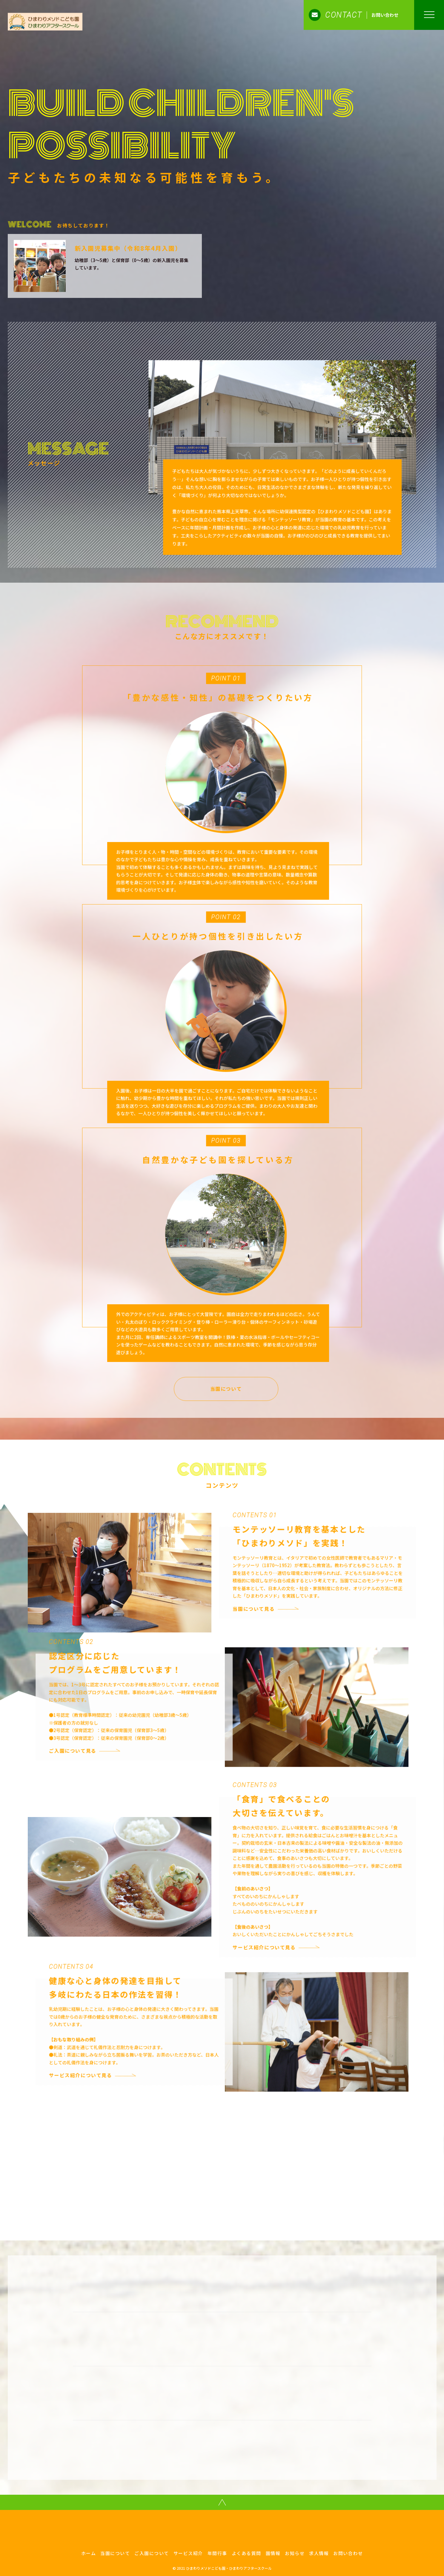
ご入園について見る (90, 1737)
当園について (243, 1375)
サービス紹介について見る (282, 1934)
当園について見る (272, 1595)
